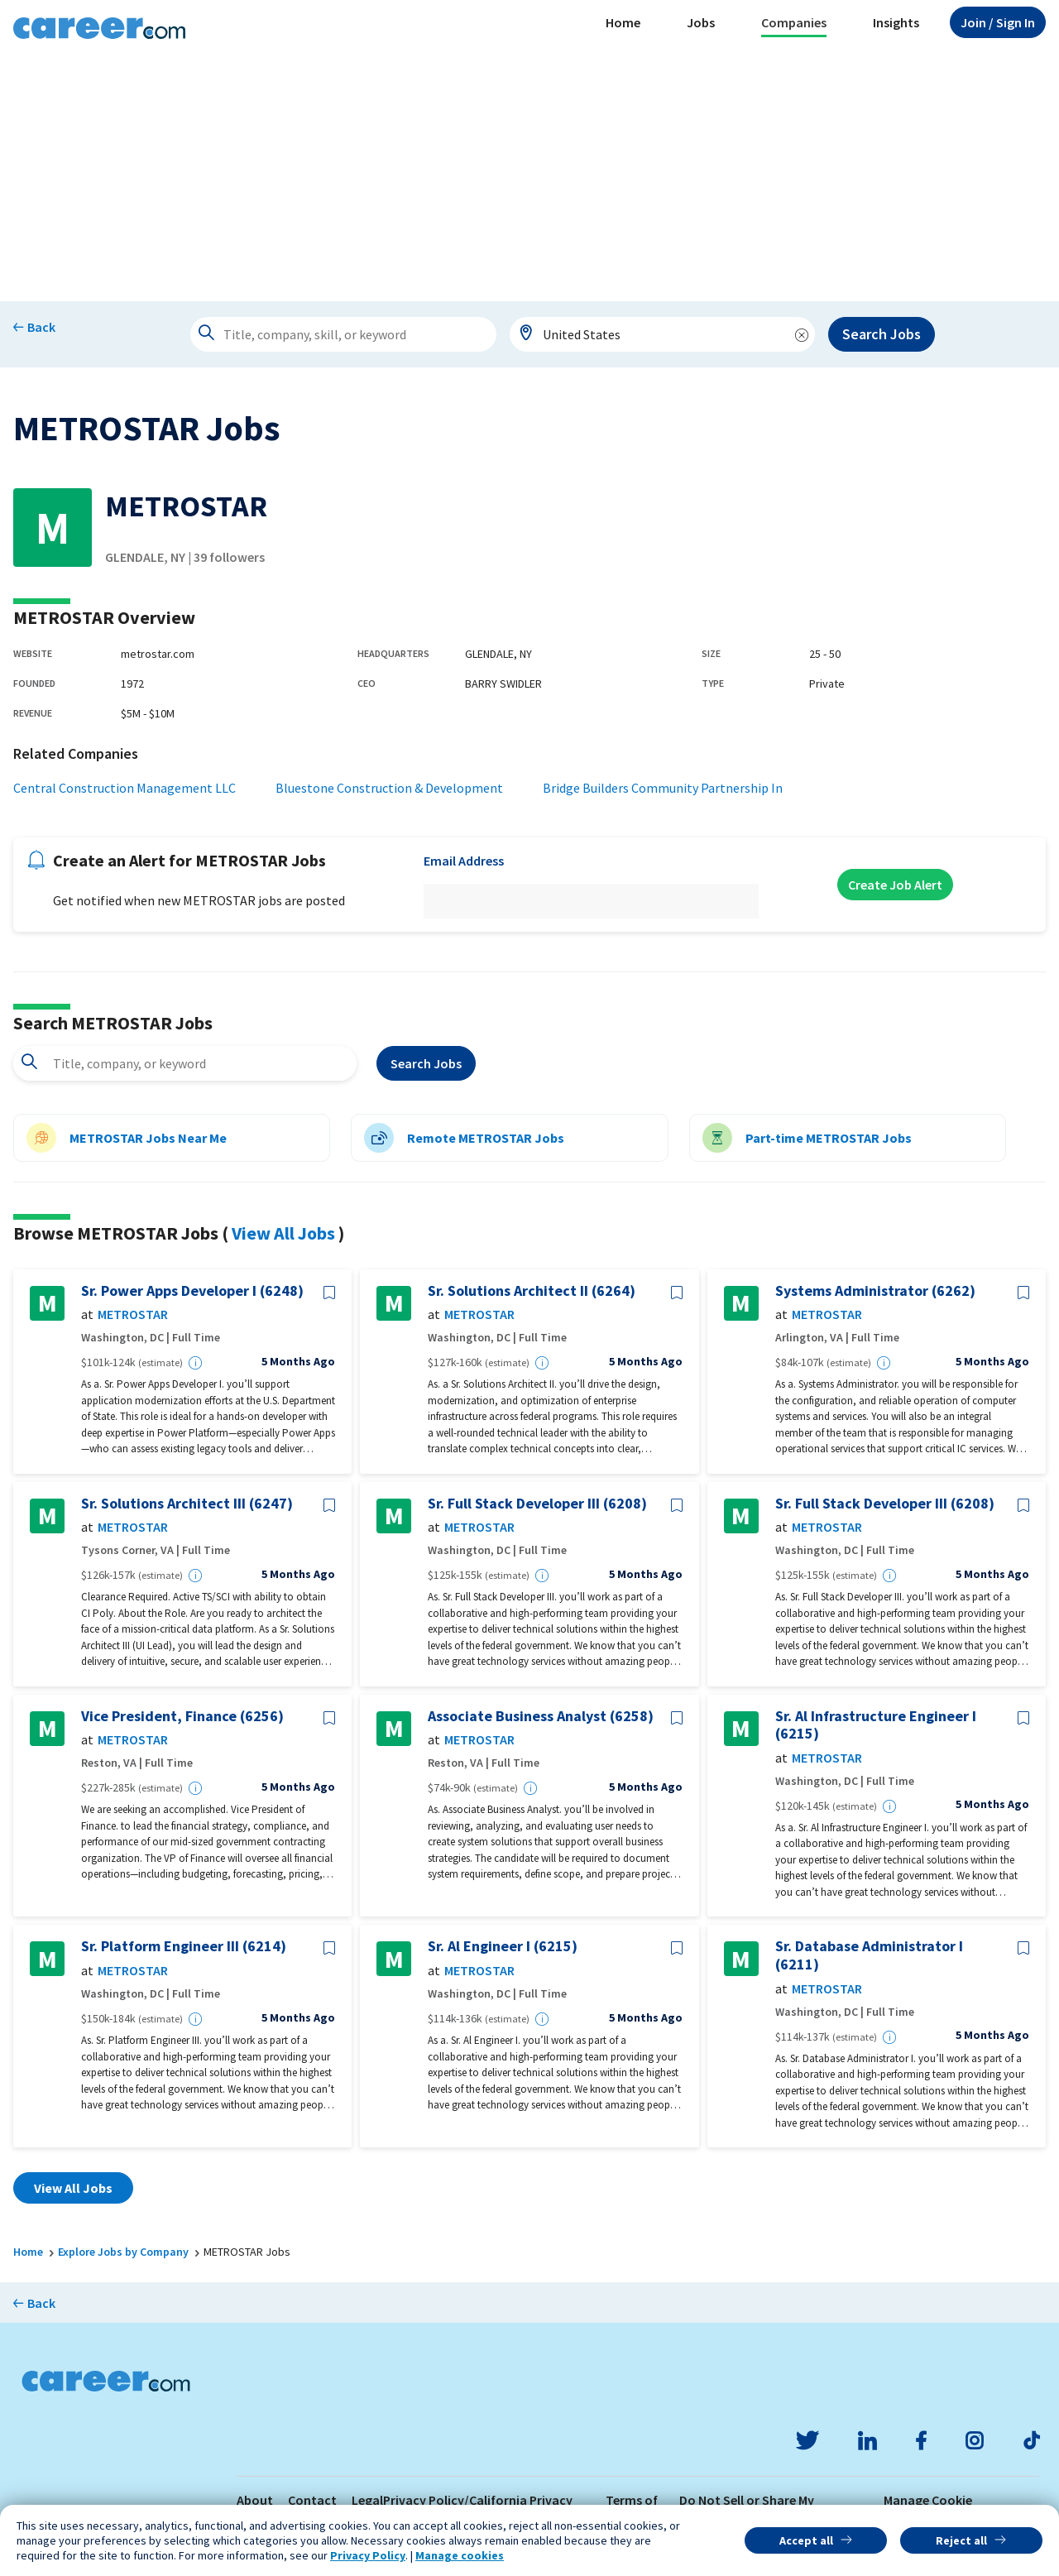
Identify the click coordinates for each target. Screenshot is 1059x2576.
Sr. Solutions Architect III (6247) (187, 1503)
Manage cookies (459, 2555)
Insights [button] (896, 22)
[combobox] (663, 334)
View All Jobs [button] (73, 2188)
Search (426, 1063)
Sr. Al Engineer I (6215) (502, 1946)
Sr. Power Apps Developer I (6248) (192, 1291)
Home (623, 22)
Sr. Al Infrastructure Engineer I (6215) (875, 1725)
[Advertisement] (529, 177)
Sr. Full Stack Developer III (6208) (537, 1503)
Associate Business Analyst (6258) (541, 1716)
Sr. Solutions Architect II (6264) (531, 1291)
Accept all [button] (806, 2540)
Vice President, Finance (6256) (182, 1716)
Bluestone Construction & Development (389, 788)
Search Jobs (881, 333)
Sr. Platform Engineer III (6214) (183, 1946)
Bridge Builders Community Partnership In (663, 788)
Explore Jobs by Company (123, 2251)
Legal (367, 2500)
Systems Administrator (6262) (875, 1291)
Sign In (998, 22)
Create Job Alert (895, 884)
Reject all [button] (961, 2540)
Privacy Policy (367, 2555)
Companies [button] (794, 22)
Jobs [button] (701, 22)
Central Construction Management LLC (124, 788)
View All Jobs (283, 1233)
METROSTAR (133, 1314)
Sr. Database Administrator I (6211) (869, 1955)
